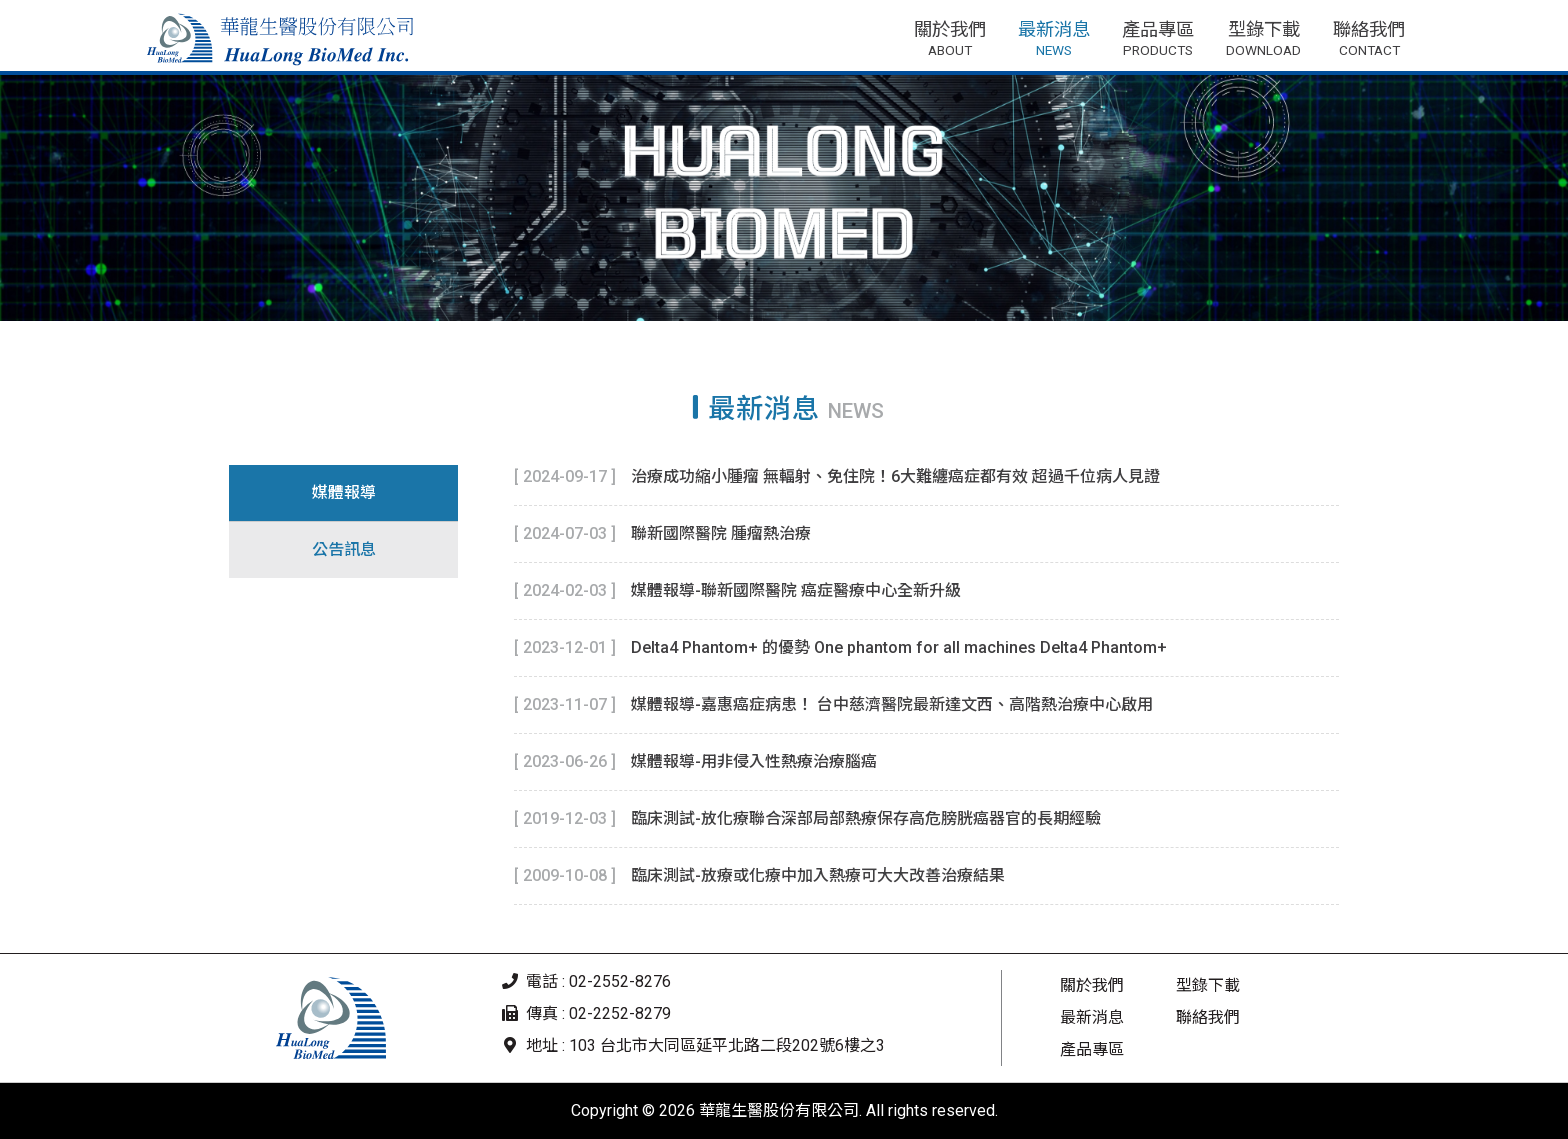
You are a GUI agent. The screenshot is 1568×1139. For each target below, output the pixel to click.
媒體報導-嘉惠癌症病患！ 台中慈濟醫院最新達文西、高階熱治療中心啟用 (892, 704)
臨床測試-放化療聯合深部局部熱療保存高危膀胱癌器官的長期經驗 (866, 818)
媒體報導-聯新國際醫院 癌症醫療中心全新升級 (796, 590)
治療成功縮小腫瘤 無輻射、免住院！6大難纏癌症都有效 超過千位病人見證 (895, 476)
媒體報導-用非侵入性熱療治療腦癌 (754, 761)
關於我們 (1092, 985)
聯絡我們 (1208, 1017)
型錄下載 (1208, 985)
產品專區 (1092, 1049)
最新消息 (1092, 1017)
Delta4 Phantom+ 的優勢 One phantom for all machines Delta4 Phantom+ (899, 647)
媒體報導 (344, 492)
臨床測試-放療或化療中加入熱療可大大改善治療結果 (818, 875)
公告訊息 (344, 549)
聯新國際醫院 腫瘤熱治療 (721, 533)
